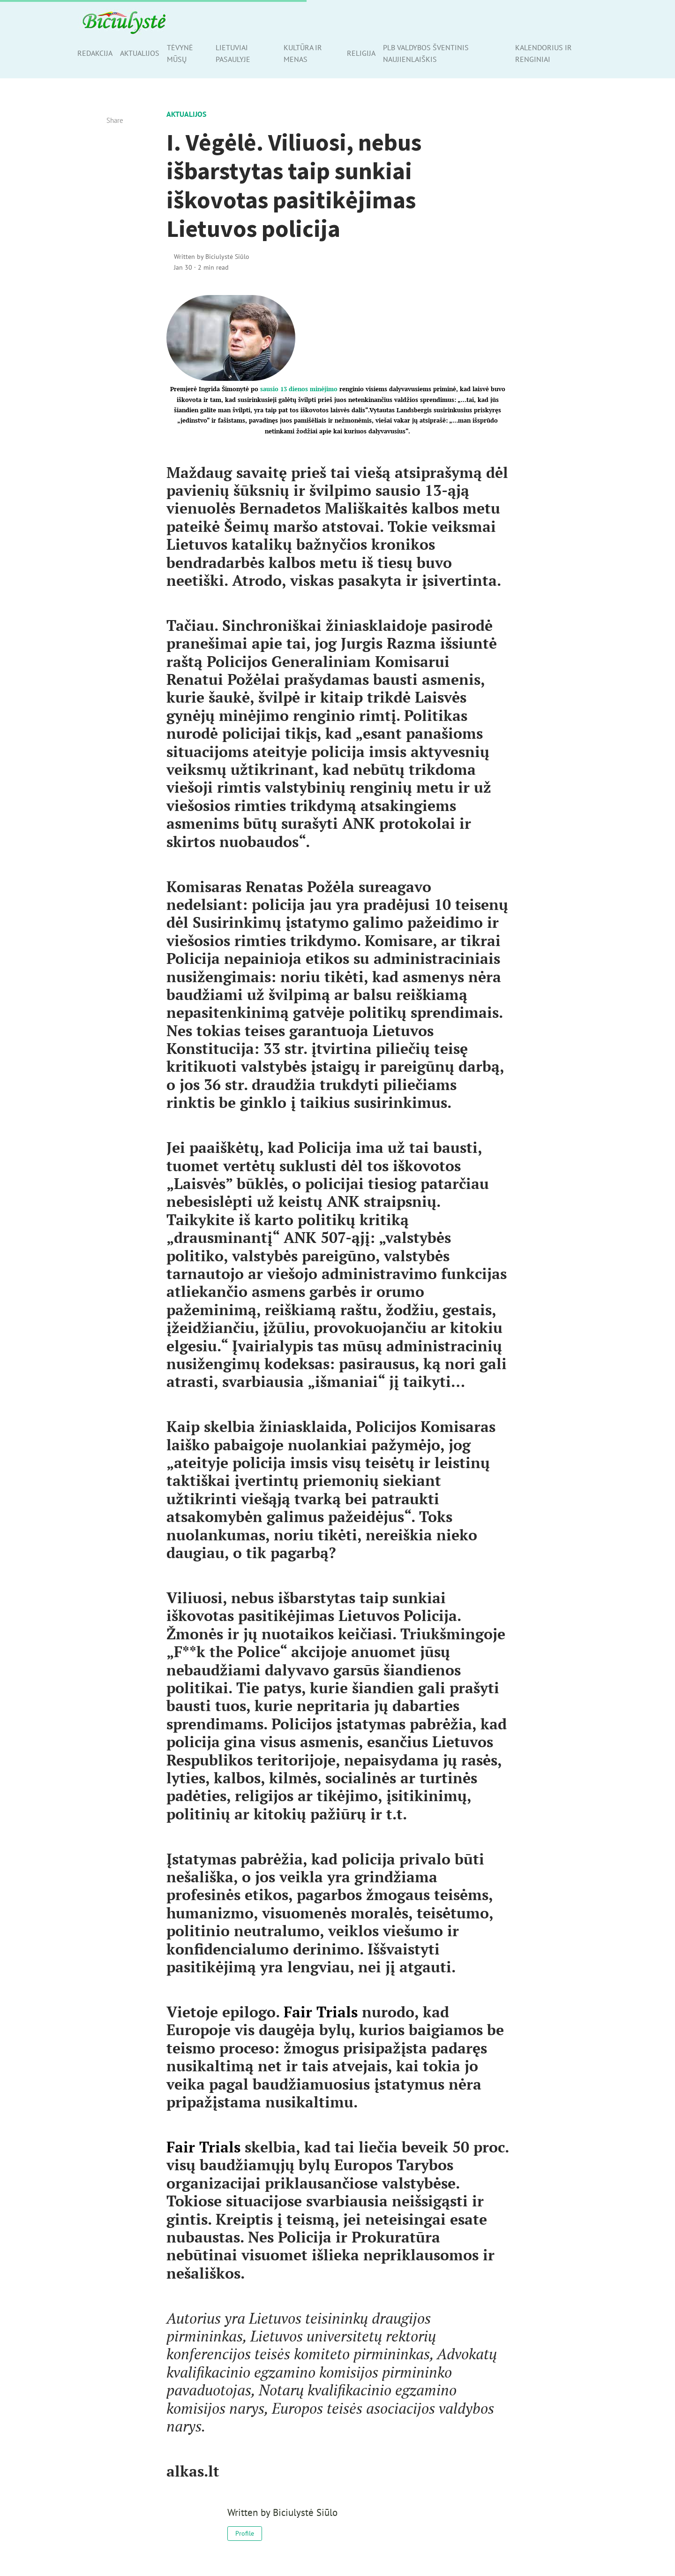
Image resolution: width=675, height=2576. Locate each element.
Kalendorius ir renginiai (543, 53)
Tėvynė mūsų (180, 53)
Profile (244, 2533)
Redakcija (94, 53)
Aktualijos (139, 53)
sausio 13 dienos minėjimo (299, 389)
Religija (361, 53)
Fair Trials (321, 2012)
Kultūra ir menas (303, 53)
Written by (211, 256)
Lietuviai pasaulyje (233, 53)
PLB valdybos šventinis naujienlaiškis (426, 53)
